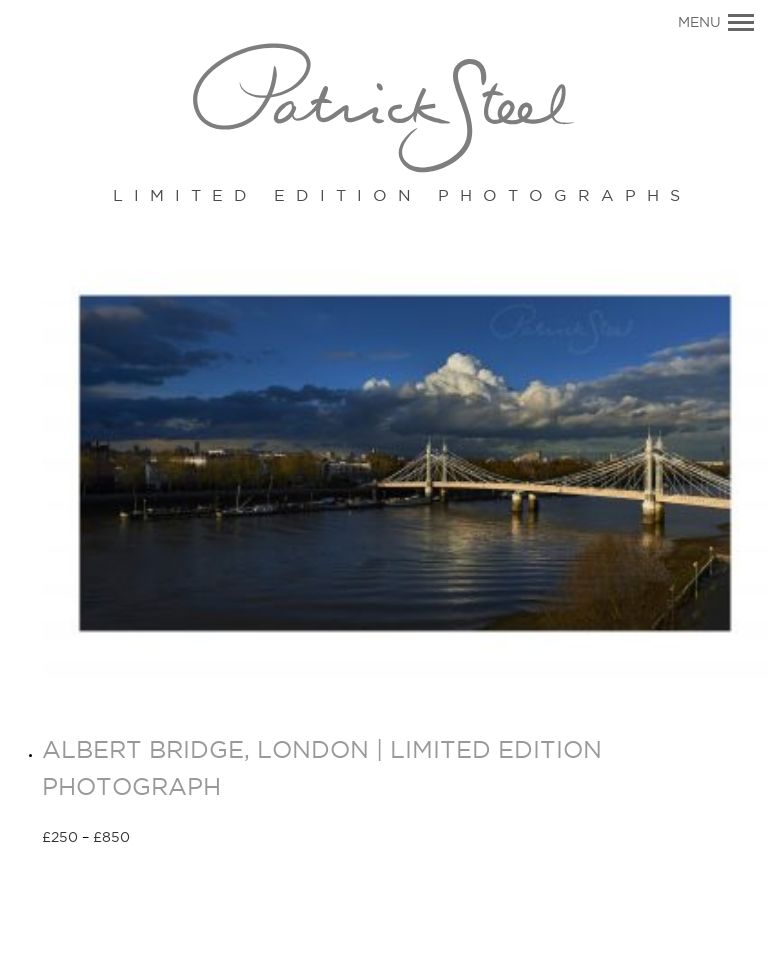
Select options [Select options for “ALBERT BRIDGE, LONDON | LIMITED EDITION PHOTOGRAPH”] (201, 839)
